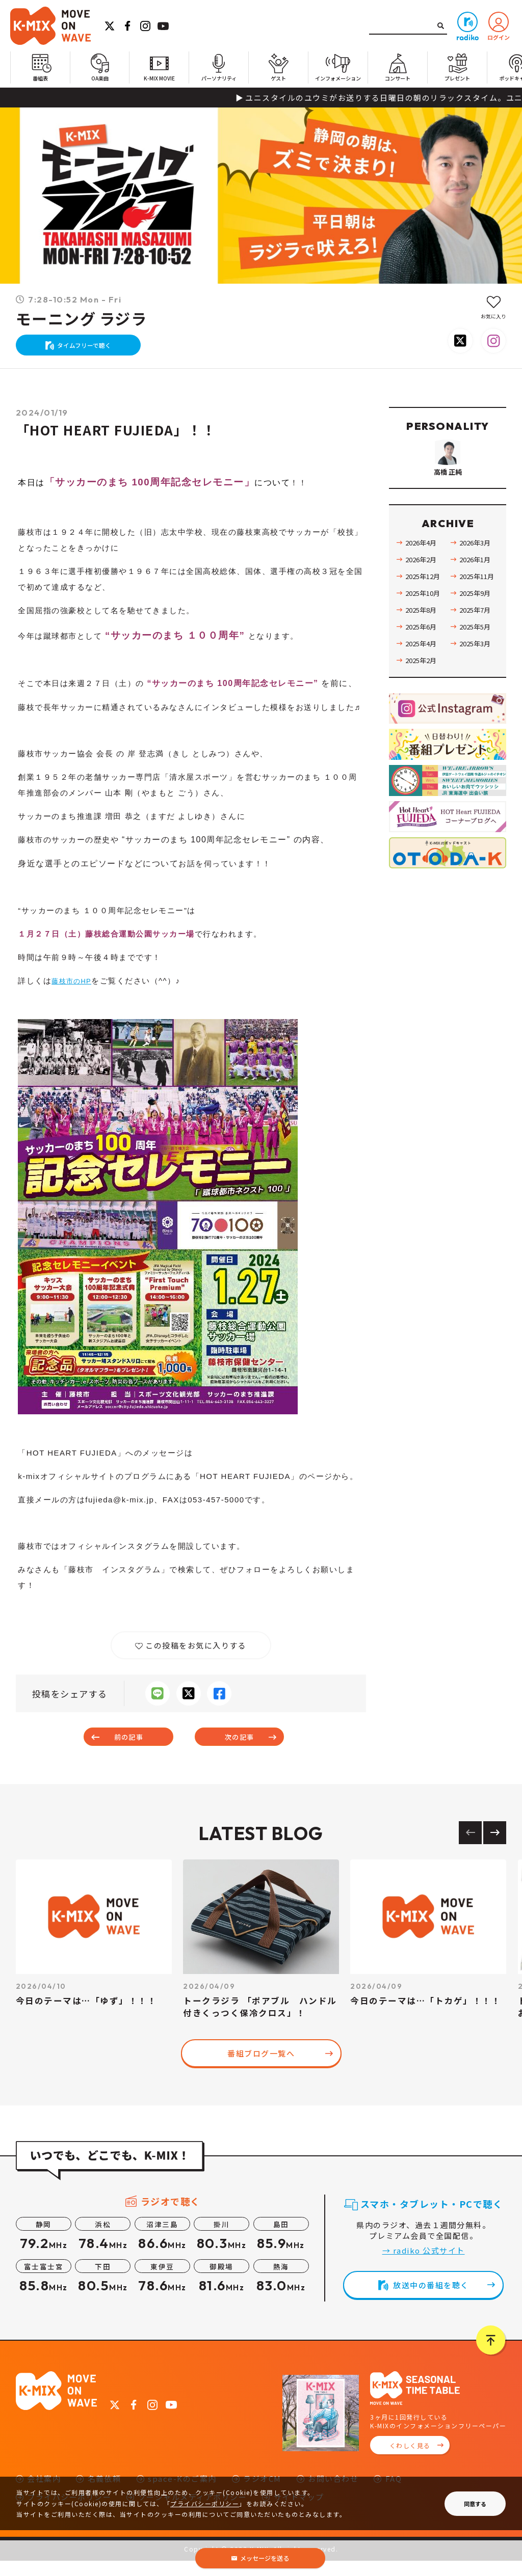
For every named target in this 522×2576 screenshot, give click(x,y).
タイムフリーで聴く (89, 350)
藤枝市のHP (74, 990)
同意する (475, 2504)
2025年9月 (477, 629)
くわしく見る (410, 2460)
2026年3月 (477, 579)
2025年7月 (477, 646)
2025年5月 (477, 663)
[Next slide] (494, 1847)
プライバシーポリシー (204, 2503)
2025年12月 (425, 613)
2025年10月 (425, 629)
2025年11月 (479, 613)
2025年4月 (423, 680)
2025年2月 (423, 697)
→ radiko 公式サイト (423, 2265)
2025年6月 (423, 663)
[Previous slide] (470, 1847)
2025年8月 (423, 646)
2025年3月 (477, 680)
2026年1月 (477, 596)
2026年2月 (423, 596)
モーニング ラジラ (81, 319)
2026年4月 (423, 579)
